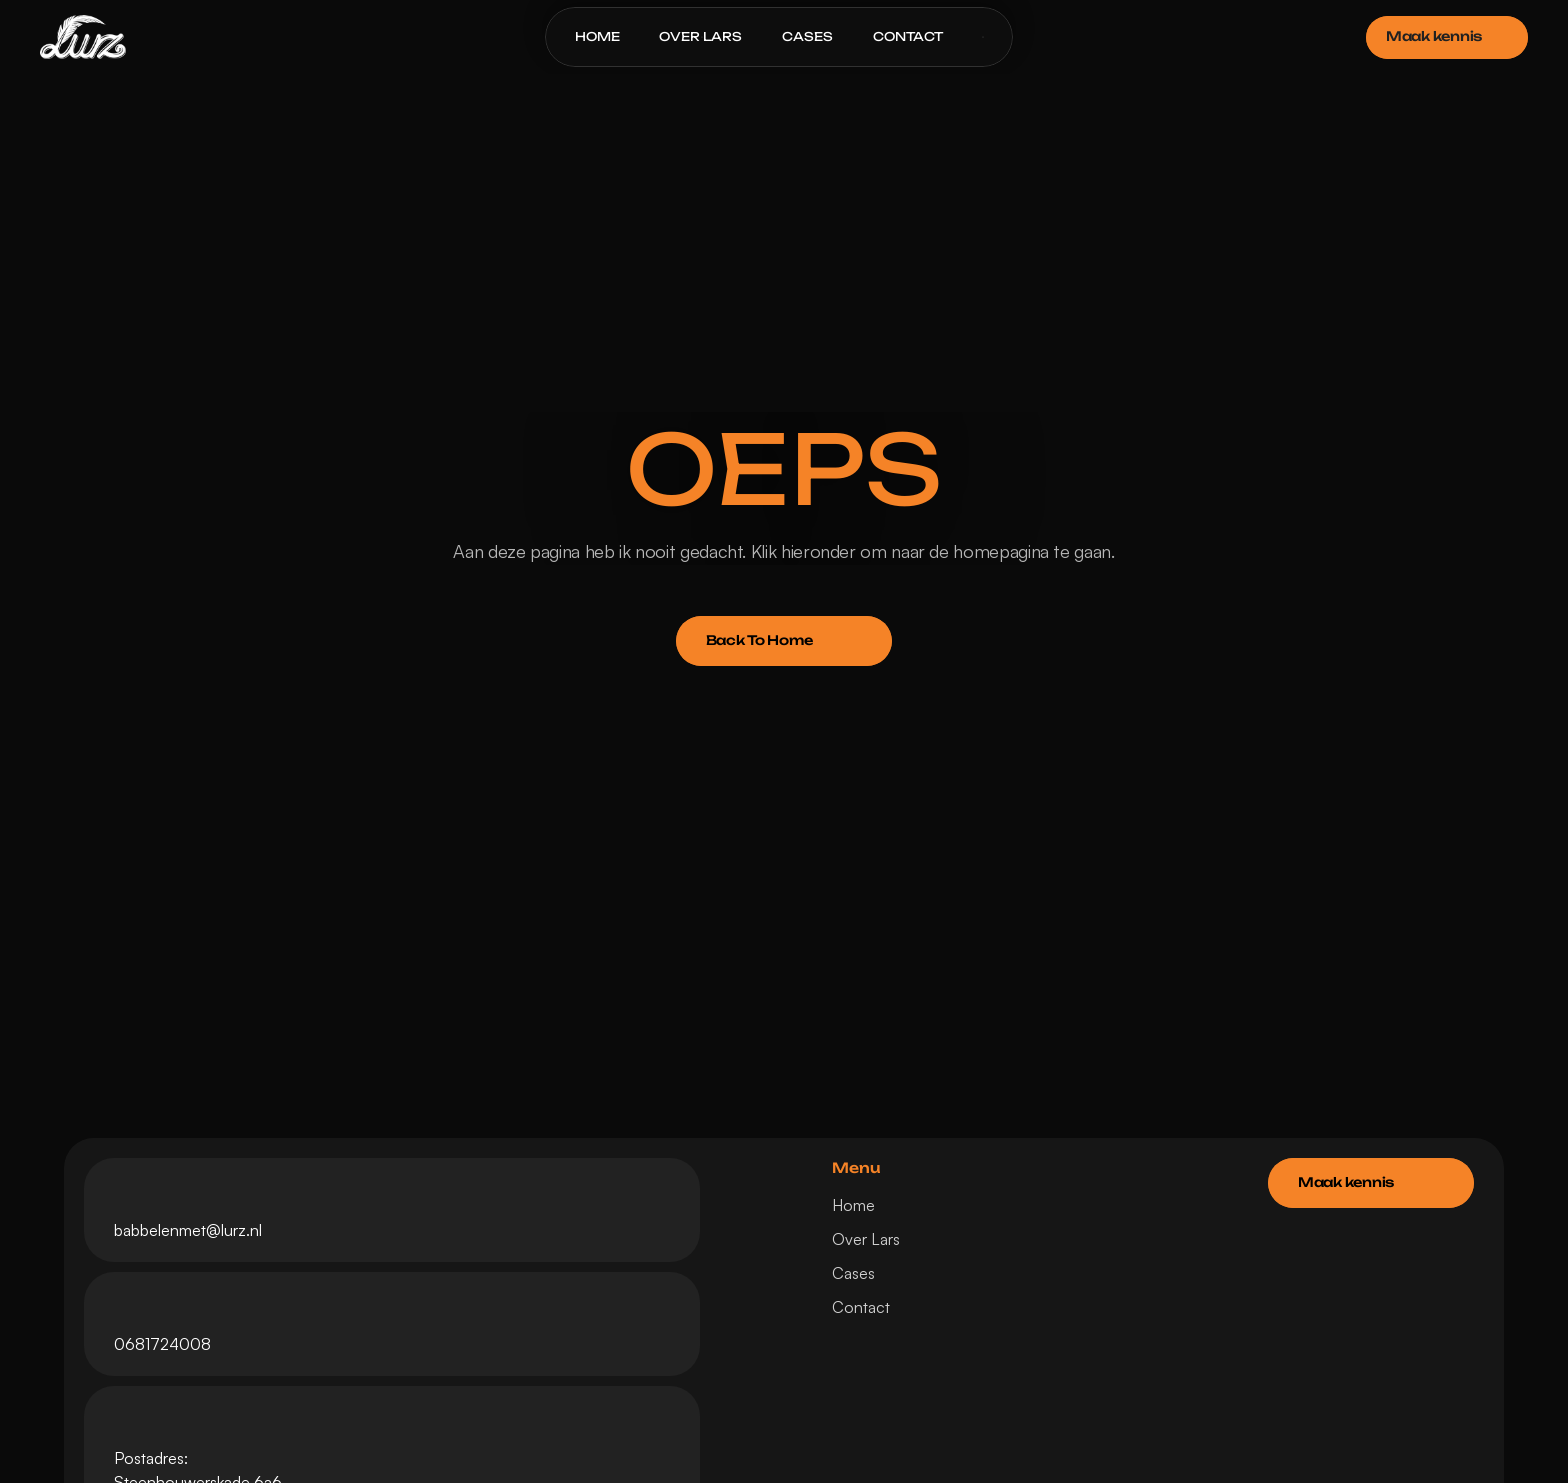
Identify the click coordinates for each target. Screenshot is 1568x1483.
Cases (853, 1273)
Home (853, 1205)
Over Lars (866, 1239)
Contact (861, 1307)
